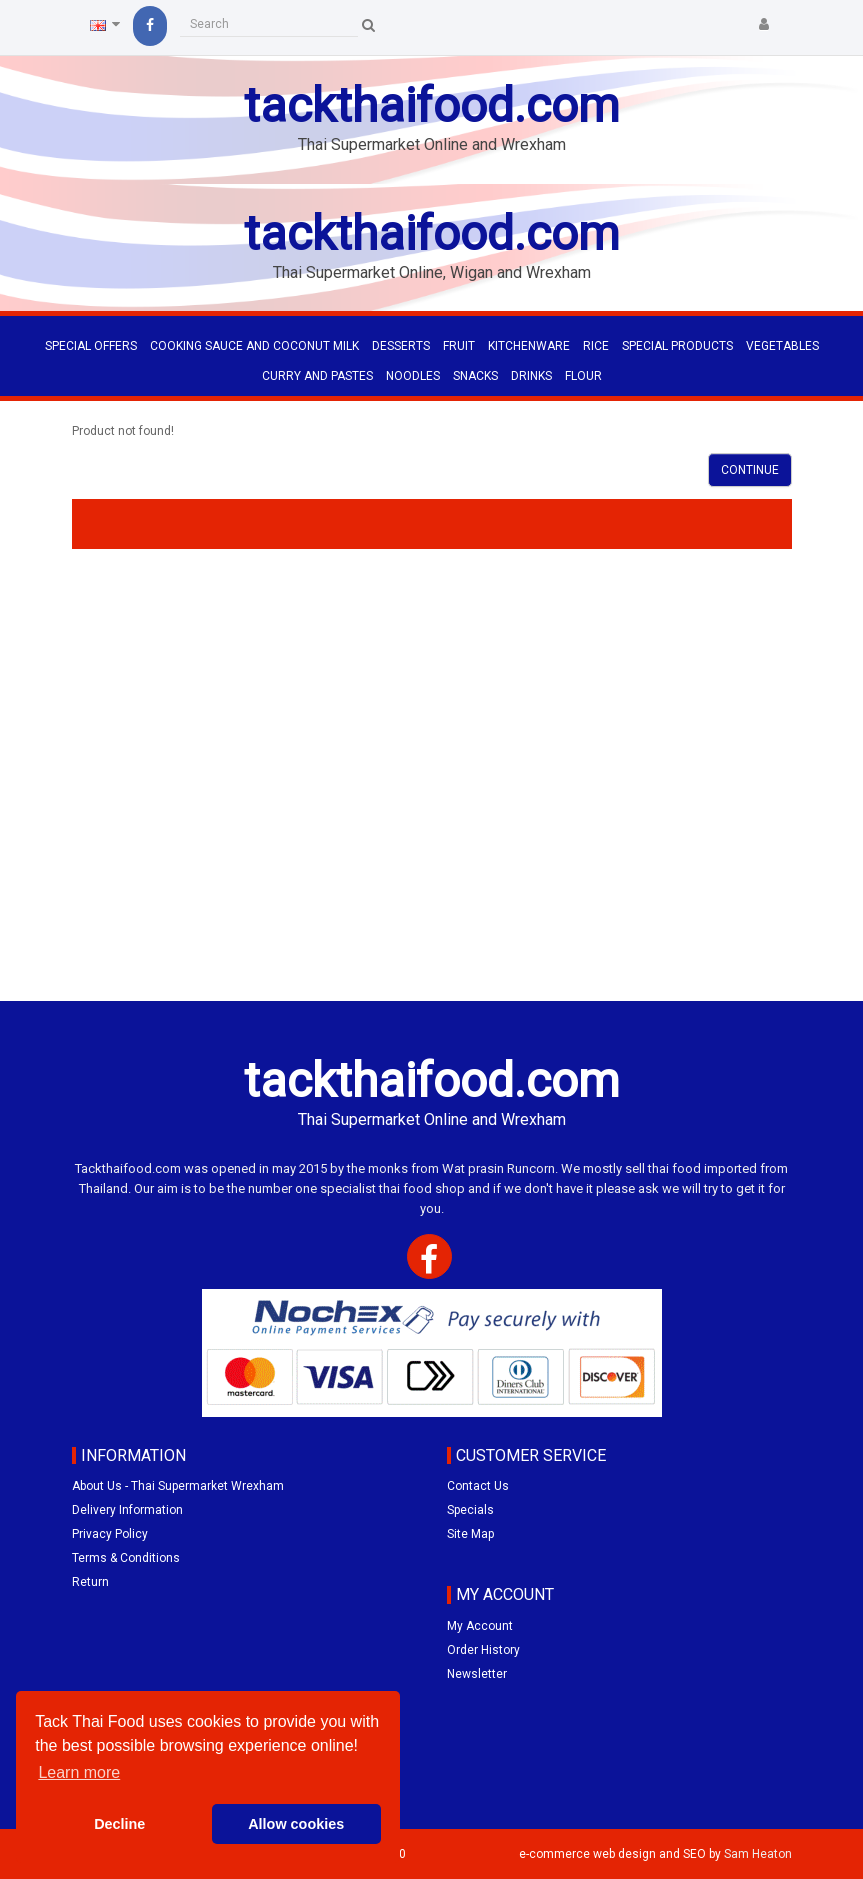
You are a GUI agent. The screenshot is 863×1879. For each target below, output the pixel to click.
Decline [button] (119, 1824)
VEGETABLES (782, 346)
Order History (483, 1650)
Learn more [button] (79, 1772)
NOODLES (413, 376)
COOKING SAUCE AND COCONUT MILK (254, 346)
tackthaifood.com (432, 105)
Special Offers (91, 346)
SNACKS (475, 376)
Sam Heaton (758, 1854)
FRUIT (459, 346)
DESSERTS (401, 346)
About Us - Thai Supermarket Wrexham (178, 1486)
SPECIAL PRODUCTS (677, 346)
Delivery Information (127, 1510)
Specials (470, 1510)
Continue (750, 470)
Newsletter (477, 1674)
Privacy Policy (110, 1534)
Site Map (470, 1534)
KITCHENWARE (529, 346)
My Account (480, 1626)
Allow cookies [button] (296, 1824)
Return (90, 1582)
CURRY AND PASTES (317, 376)
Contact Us (478, 1486)
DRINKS (531, 376)
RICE (596, 346)
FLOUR (583, 376)
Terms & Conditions (126, 1558)
